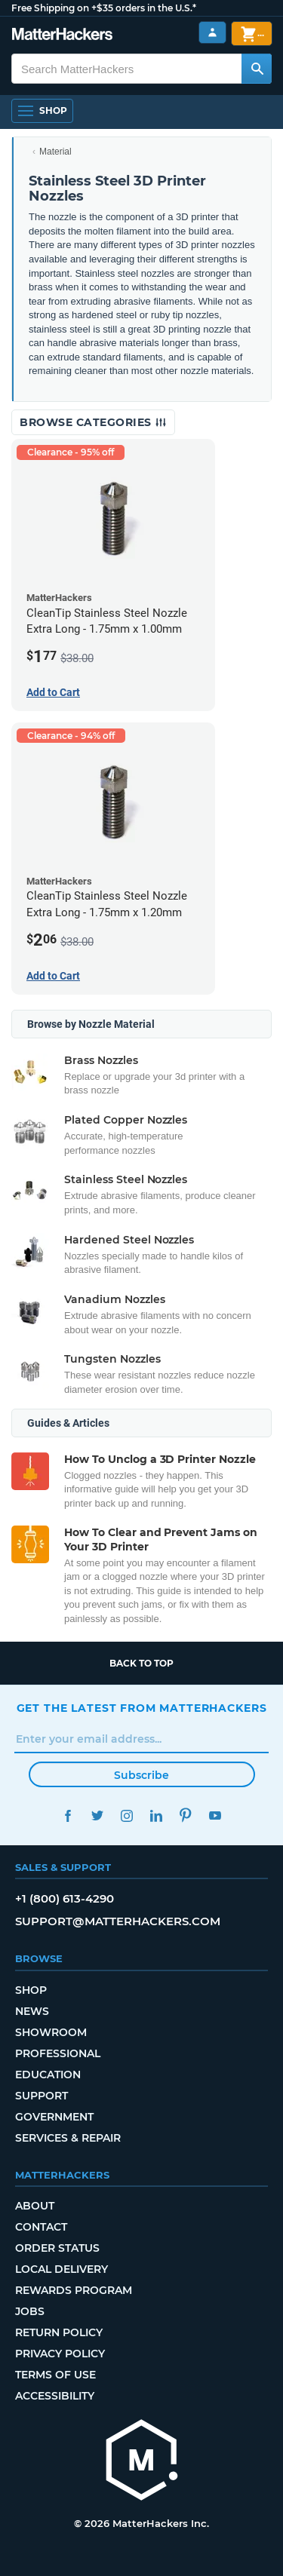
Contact (41, 2227)
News (32, 2011)
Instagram (127, 1815)
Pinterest (186, 1815)
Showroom (51, 2032)
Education (48, 2074)
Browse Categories (93, 422)
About (34, 2206)
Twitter (98, 1815)
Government (54, 2117)
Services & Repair (68, 2138)
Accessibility (54, 2396)
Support (41, 2095)
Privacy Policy (60, 2353)
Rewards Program (73, 2290)
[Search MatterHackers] (256, 69)
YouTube (215, 1815)
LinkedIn (156, 1815)
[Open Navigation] (42, 111)
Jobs (30, 2311)
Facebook (68, 1815)
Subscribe (141, 1775)
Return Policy (59, 2332)
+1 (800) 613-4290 (64, 1898)
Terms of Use (55, 2374)
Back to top (141, 1663)
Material (55, 151)
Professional (57, 2053)
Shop (31, 1990)
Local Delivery (61, 2269)
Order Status (57, 2248)
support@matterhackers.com (117, 1921)
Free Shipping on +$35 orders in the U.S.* (103, 8)
